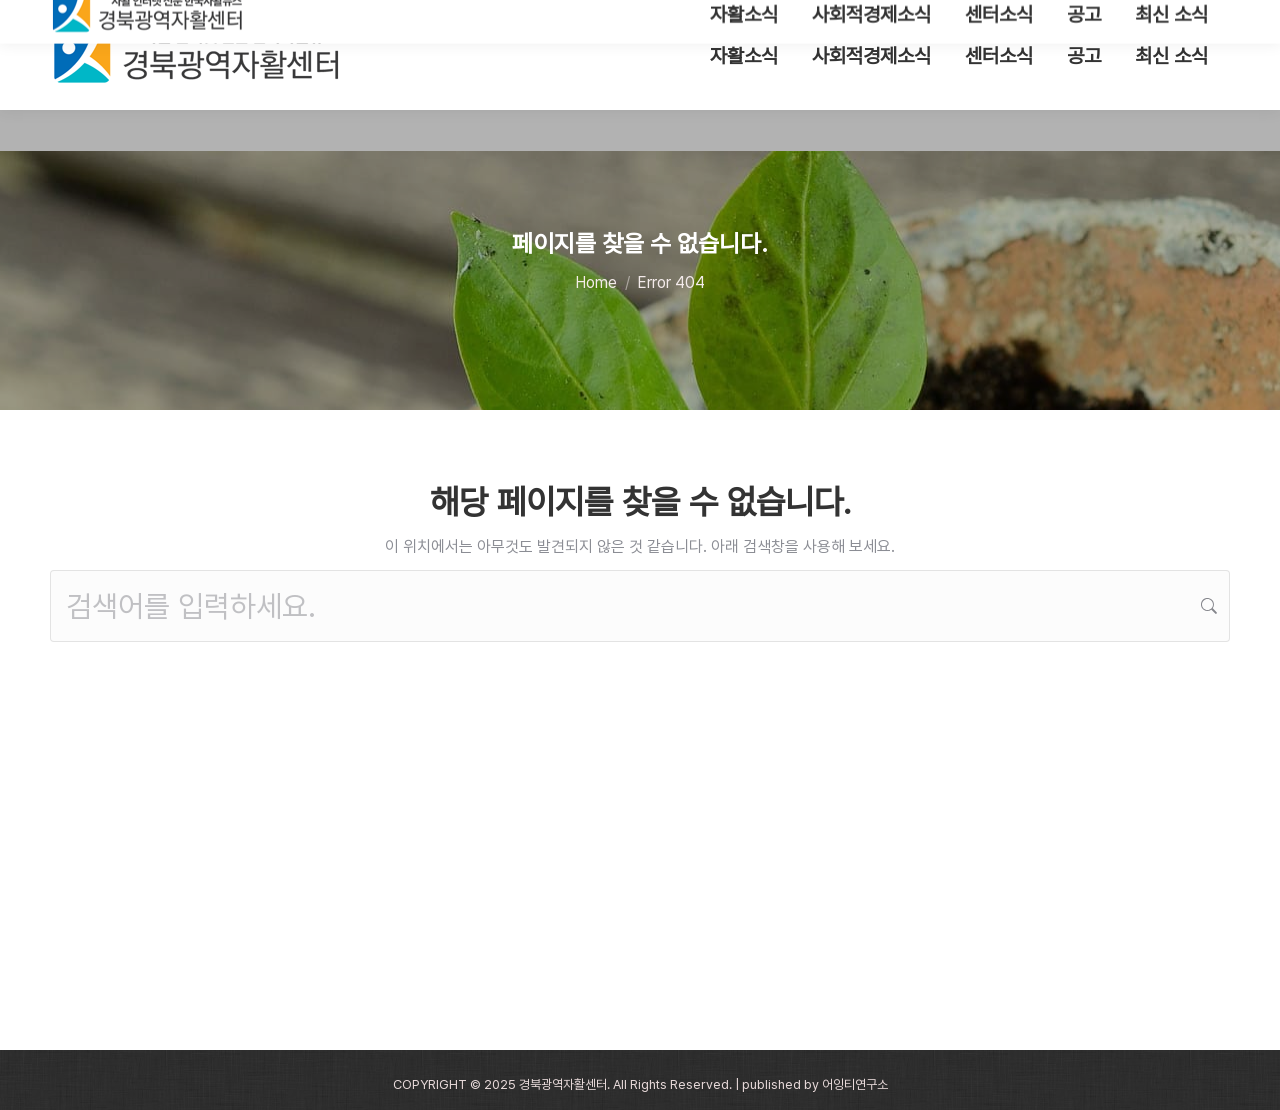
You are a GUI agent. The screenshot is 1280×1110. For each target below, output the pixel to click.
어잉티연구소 (855, 1084)
